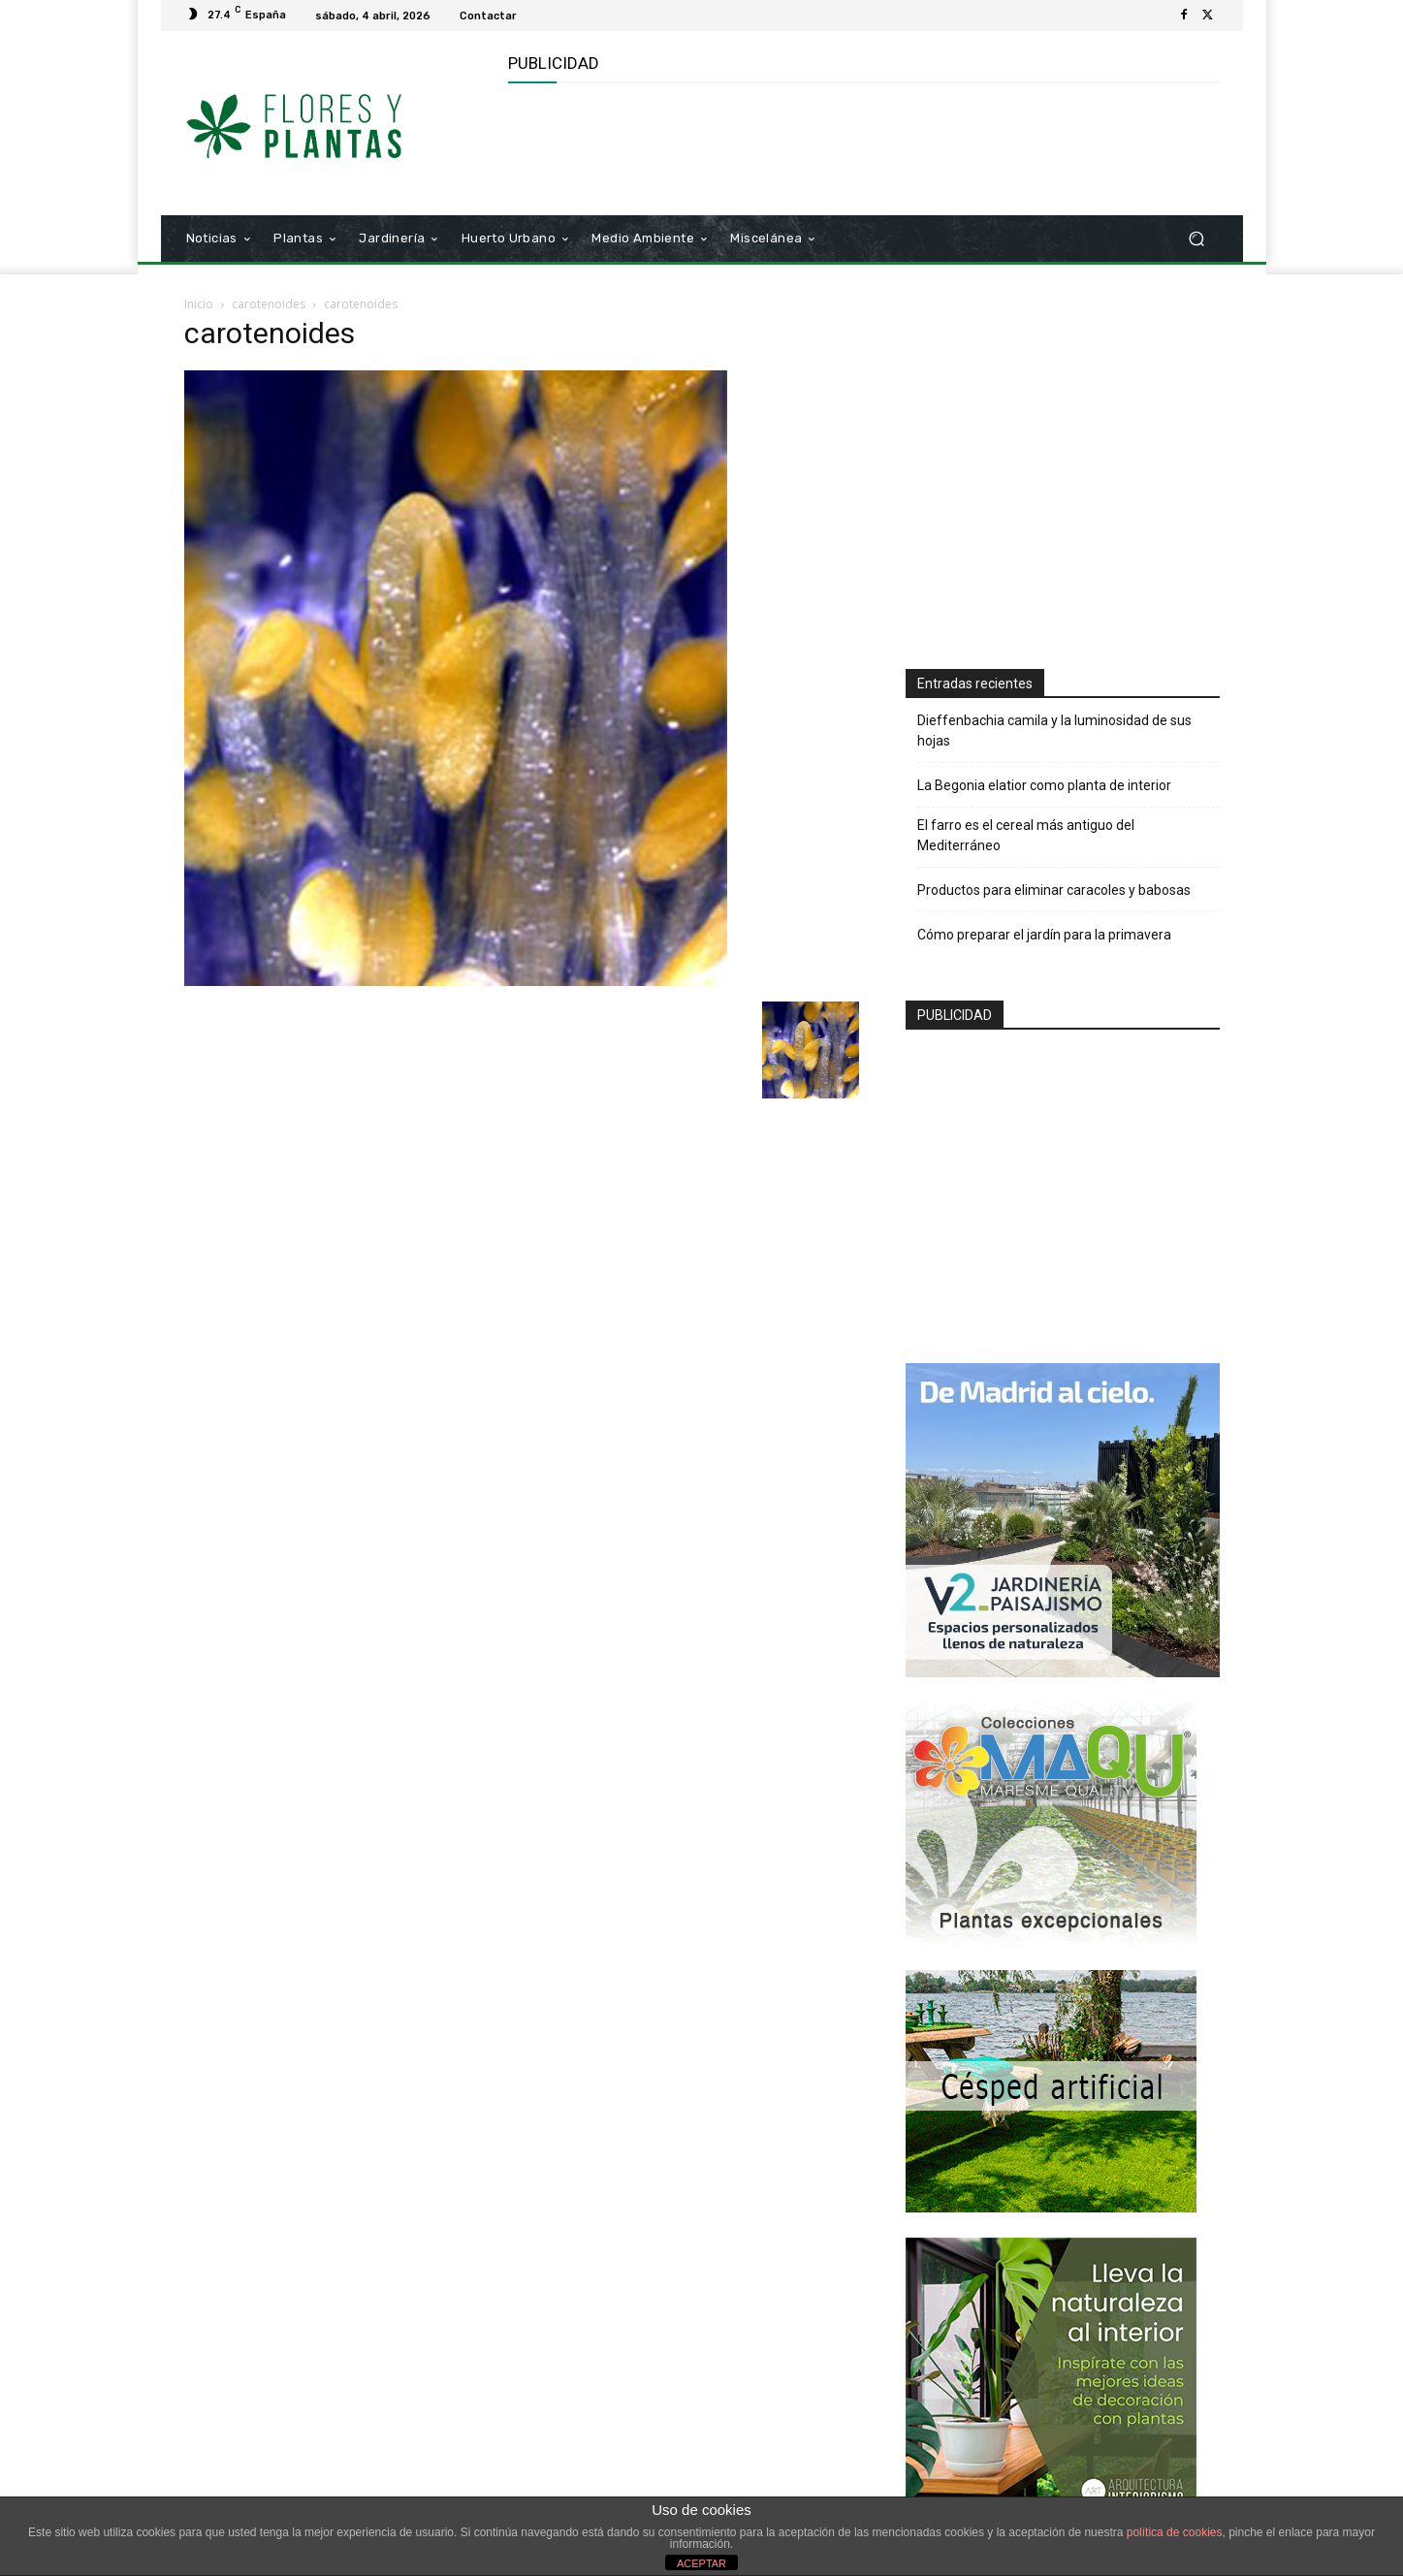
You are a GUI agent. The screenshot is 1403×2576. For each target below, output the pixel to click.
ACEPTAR (701, 2563)
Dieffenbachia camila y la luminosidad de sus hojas (1054, 730)
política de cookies (1175, 2532)
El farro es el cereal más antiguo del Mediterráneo (1025, 835)
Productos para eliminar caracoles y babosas (1054, 890)
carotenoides (268, 304)
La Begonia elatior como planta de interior (1044, 785)
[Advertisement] (861, 146)
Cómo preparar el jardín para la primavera (1044, 934)
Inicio (198, 304)
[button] (1197, 239)
